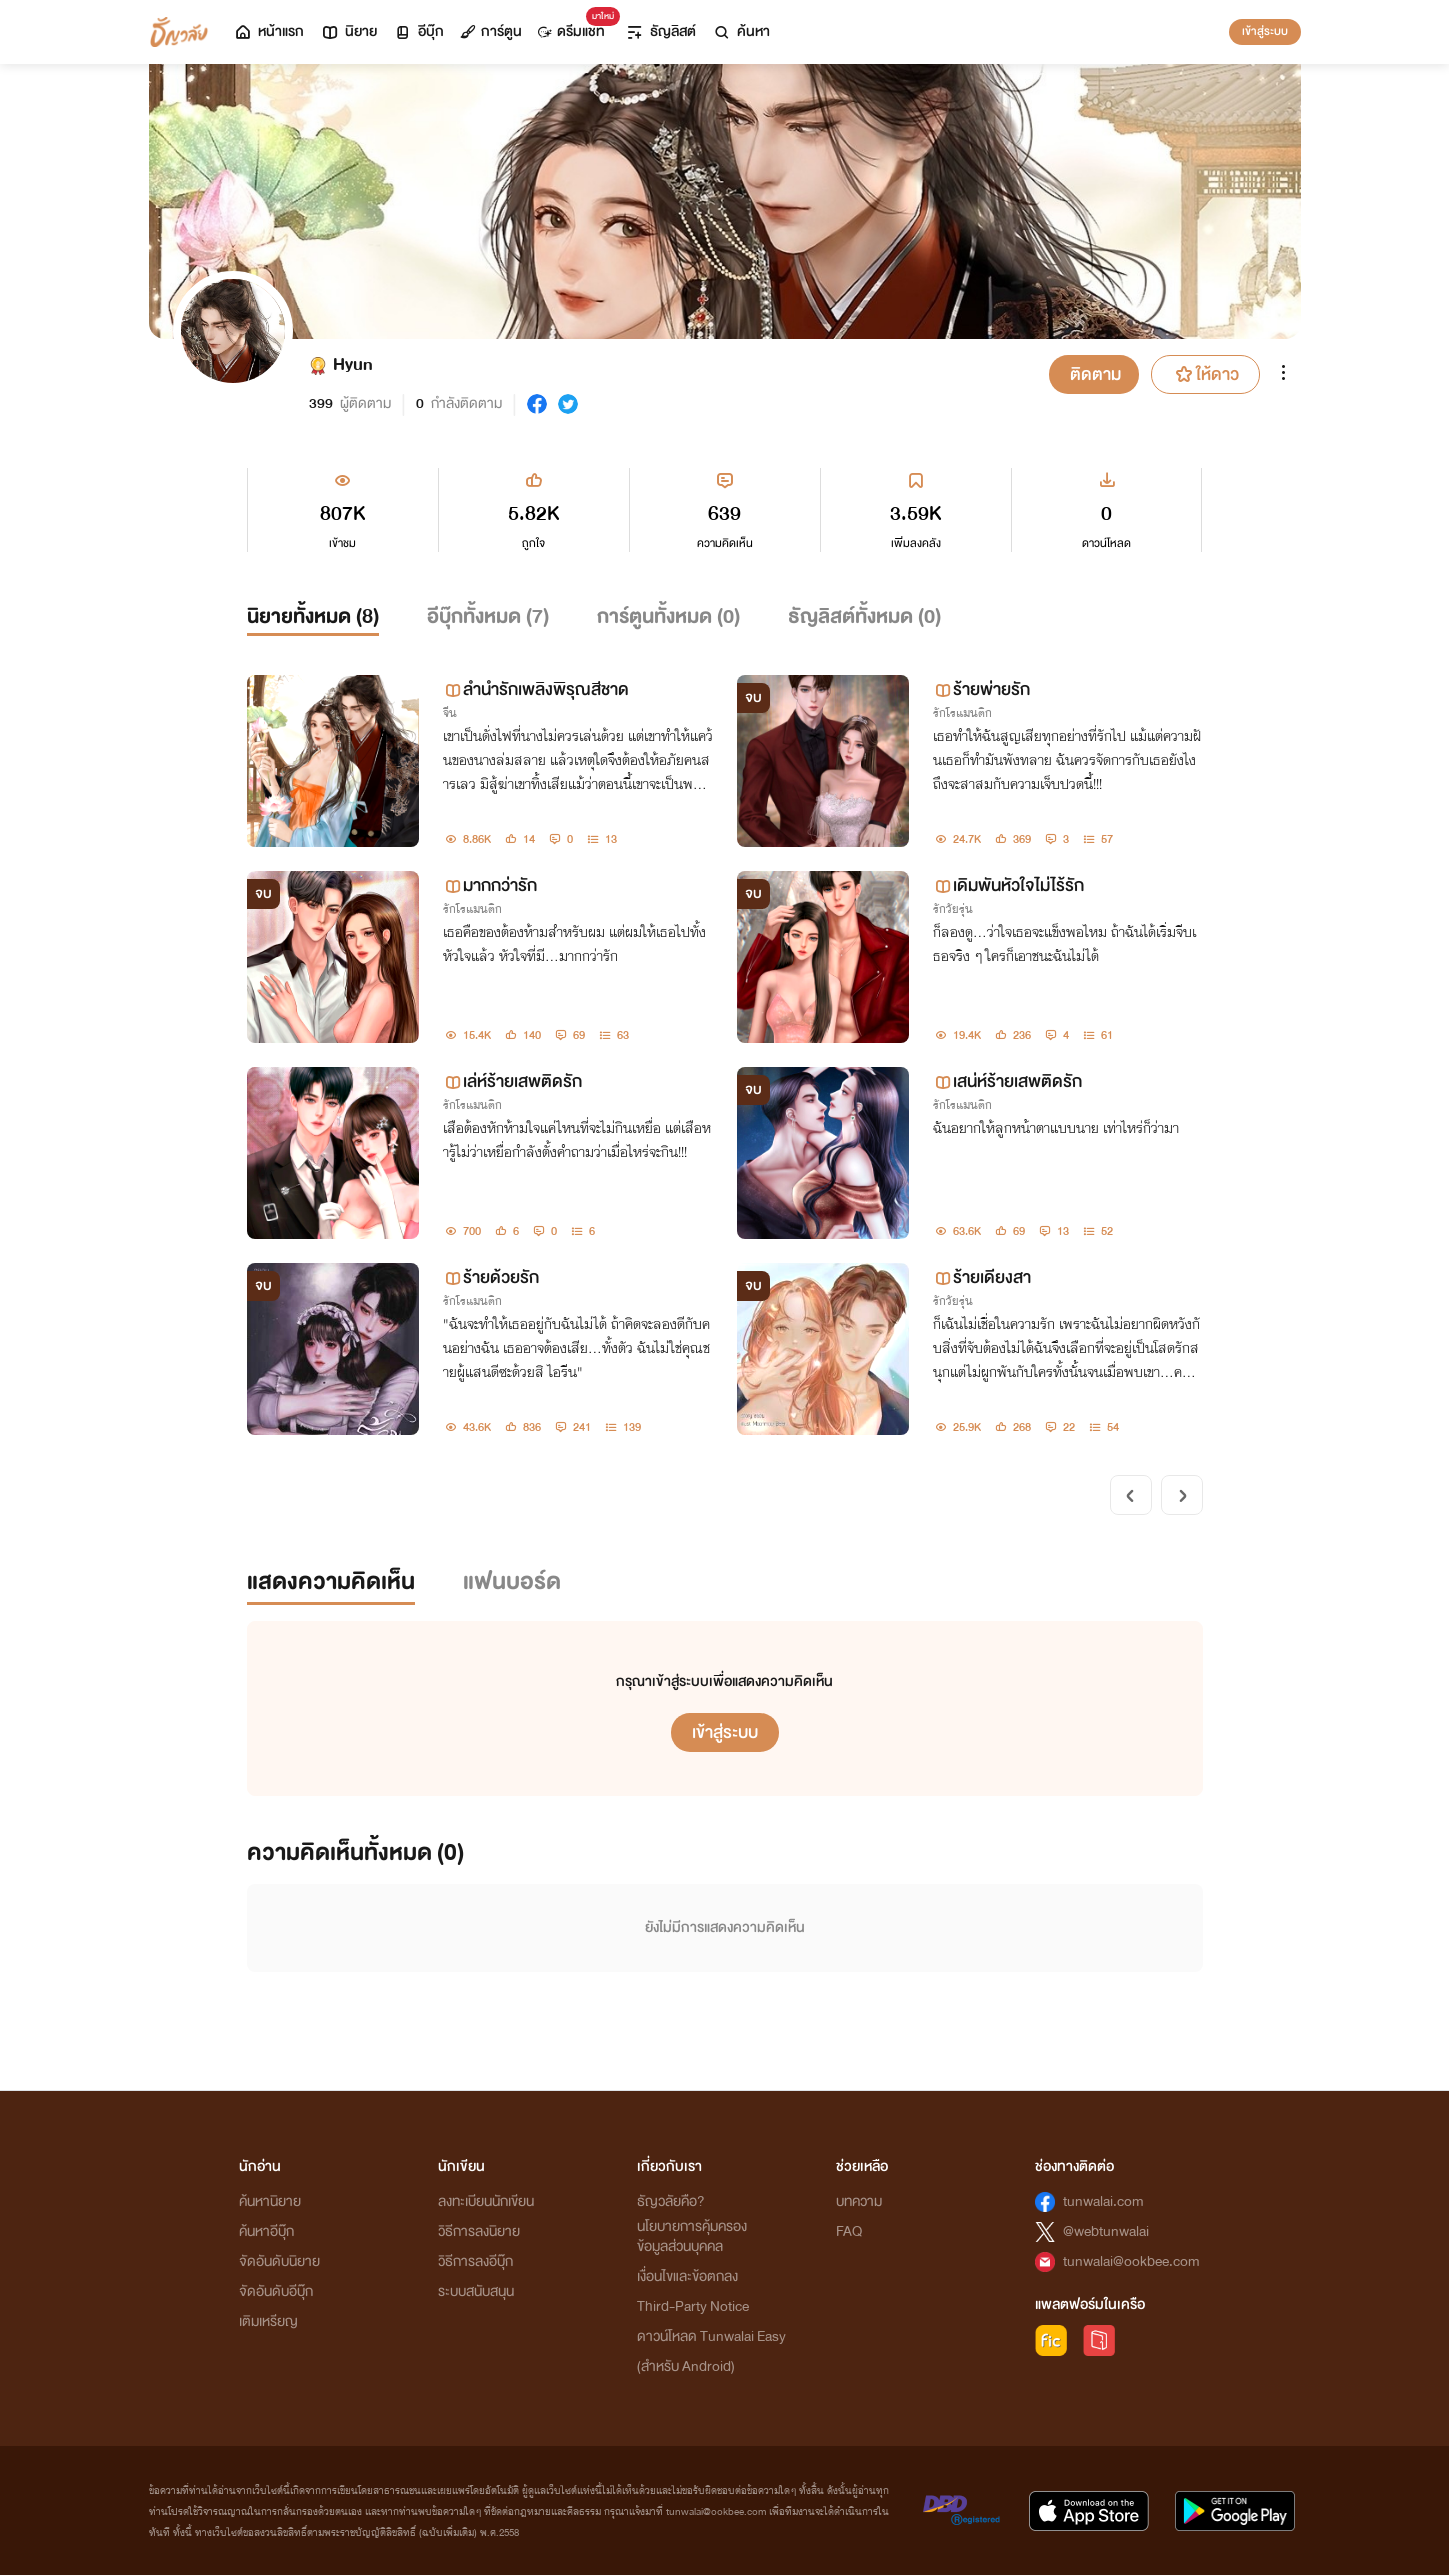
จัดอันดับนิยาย (279, 2261)
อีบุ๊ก (418, 31)
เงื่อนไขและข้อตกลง (687, 2276)
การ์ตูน (491, 31)
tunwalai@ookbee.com (1131, 2261)
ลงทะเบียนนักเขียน (486, 2201)
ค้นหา (741, 31)
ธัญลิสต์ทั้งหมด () (864, 616)
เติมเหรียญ (268, 2321)
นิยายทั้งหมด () (313, 616)
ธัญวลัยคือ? (671, 2201)
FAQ (849, 2231)
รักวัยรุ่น (953, 909)
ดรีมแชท (575, 26)
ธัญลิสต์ (660, 31)
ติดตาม (1095, 374)
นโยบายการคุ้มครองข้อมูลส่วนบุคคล (692, 2236)
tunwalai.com (1103, 2201)
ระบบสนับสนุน (476, 2291)
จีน (450, 713)
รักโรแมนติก (962, 713)
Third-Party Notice (693, 2306)
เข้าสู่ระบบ (1265, 31)
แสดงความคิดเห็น (331, 1581)
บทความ (859, 2201)
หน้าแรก (268, 31)
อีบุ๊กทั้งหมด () (488, 616)
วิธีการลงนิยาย (479, 2231)
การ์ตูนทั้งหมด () (668, 616)
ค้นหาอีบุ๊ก (266, 2231)
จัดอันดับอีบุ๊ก (276, 2291)
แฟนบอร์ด (512, 1581)
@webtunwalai (1106, 2231)
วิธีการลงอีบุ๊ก (475, 2261)
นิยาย (348, 31)
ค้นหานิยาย (270, 2201)
